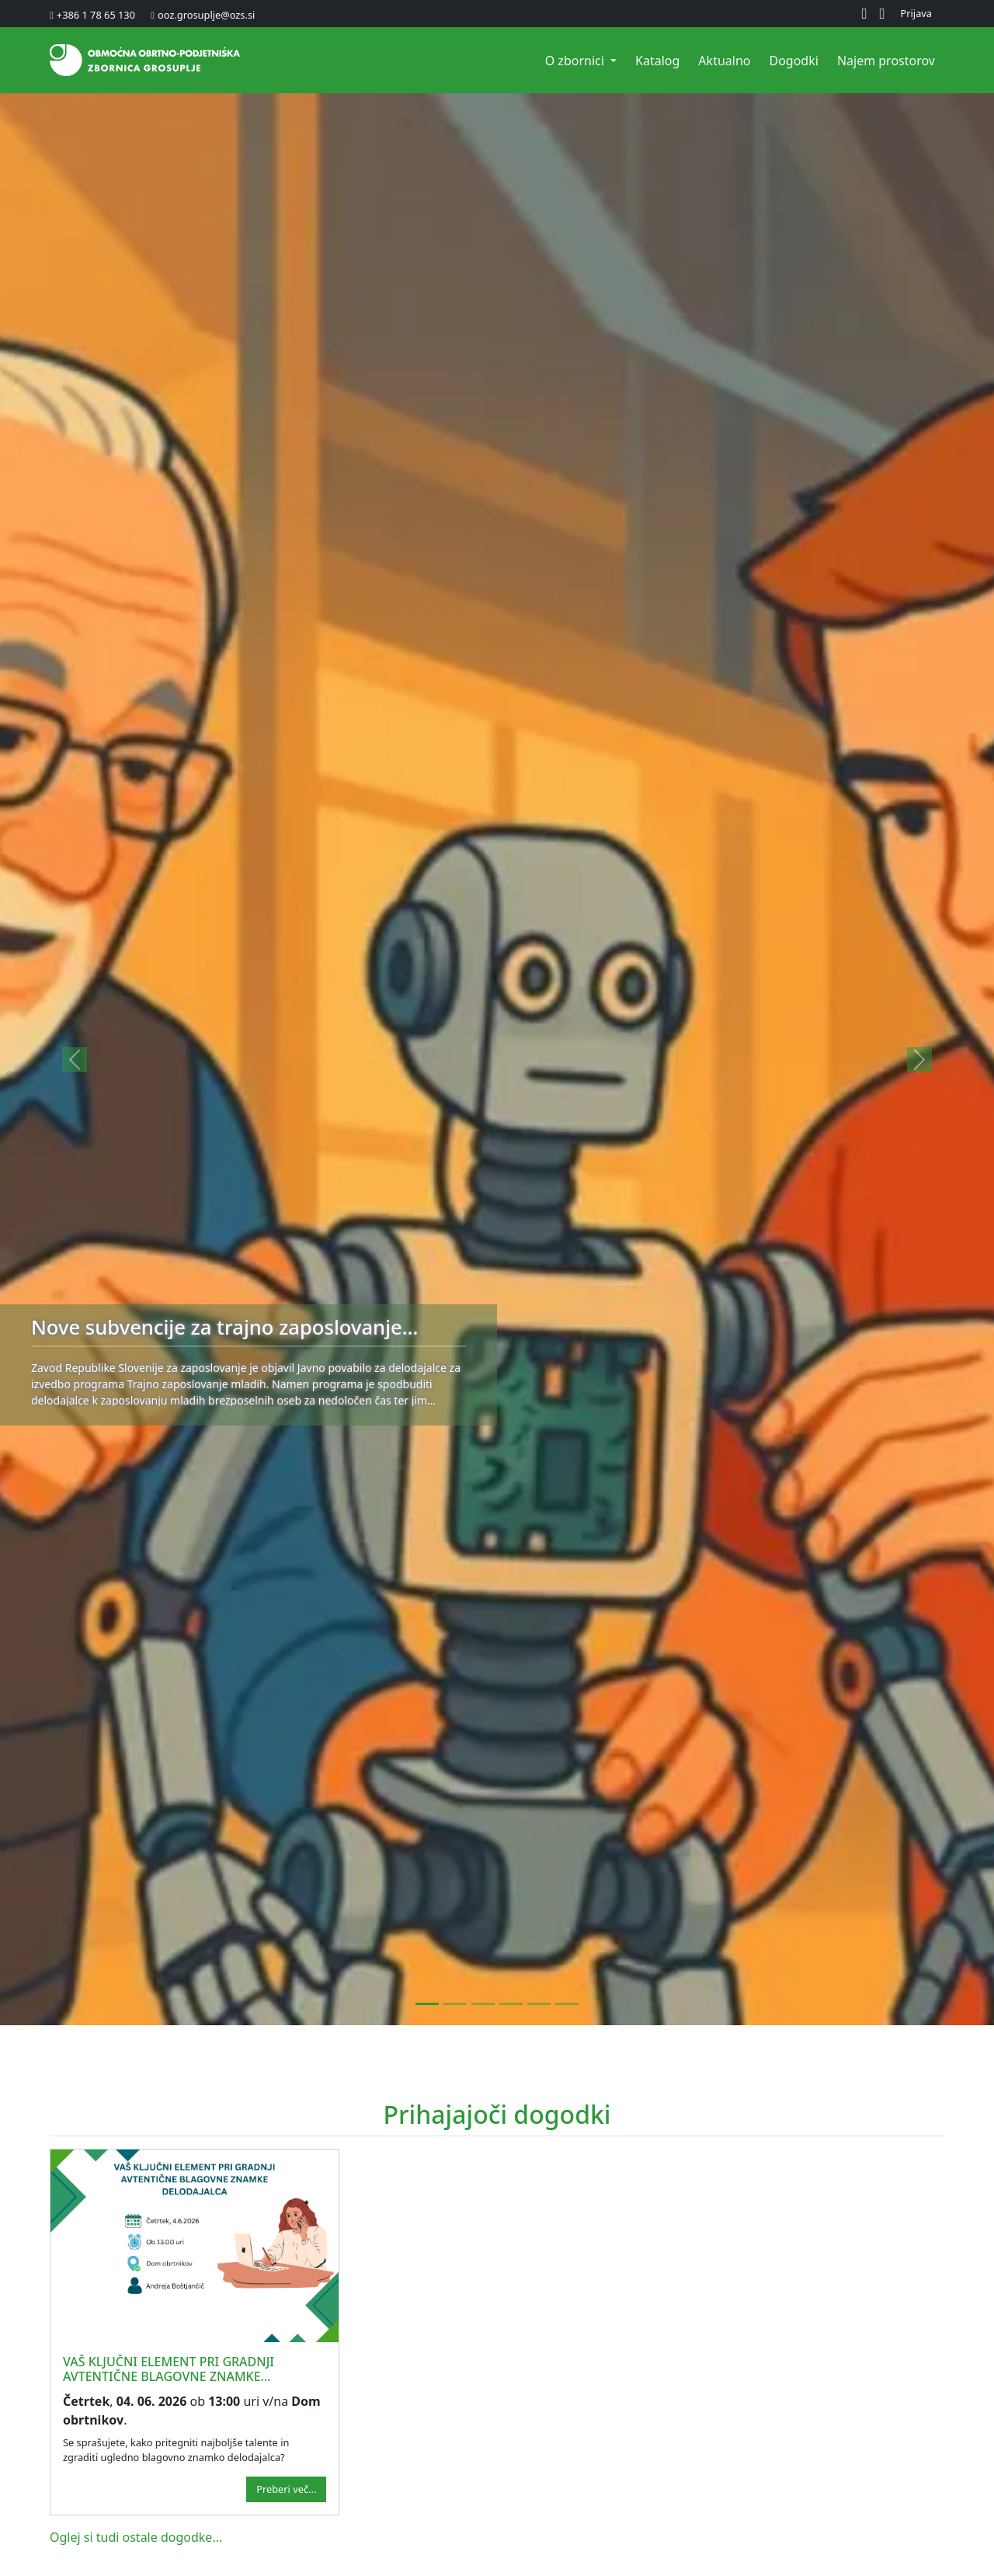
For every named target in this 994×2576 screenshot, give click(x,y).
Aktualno (724, 60)
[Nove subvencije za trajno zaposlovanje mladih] (427, 2004)
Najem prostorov (886, 60)
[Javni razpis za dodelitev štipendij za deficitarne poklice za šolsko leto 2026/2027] (511, 2004)
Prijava (917, 13)
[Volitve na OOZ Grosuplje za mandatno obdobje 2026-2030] (455, 2004)
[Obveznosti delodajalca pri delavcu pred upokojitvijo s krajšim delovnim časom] (567, 2004)
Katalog (657, 60)
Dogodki (793, 60)
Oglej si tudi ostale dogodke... (136, 2537)
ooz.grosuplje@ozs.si (206, 15)
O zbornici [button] (576, 60)
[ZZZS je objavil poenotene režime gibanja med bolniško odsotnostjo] (539, 2004)
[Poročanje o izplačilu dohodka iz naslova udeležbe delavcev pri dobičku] (483, 2004)
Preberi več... (286, 2489)
